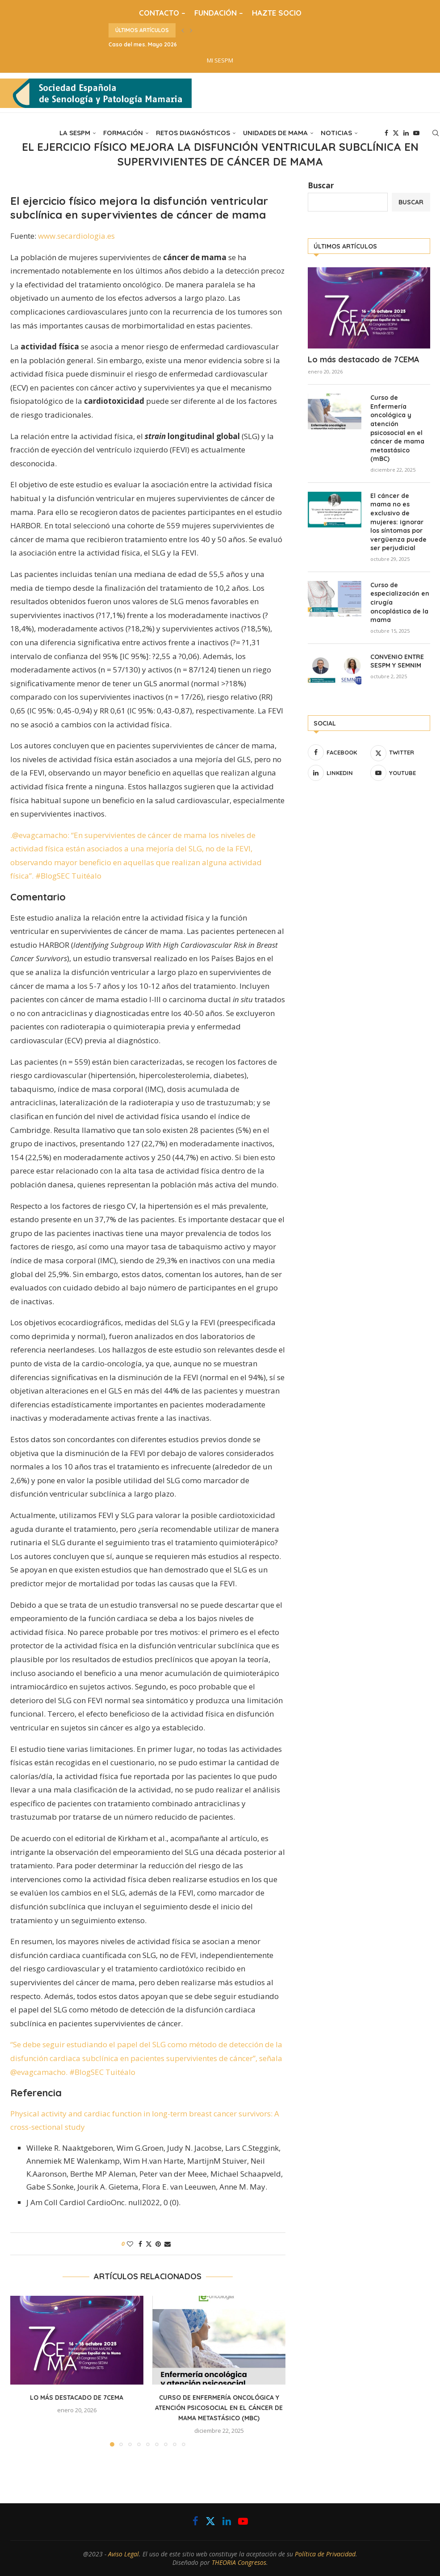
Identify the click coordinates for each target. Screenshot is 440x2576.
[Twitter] (396, 133)
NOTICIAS (336, 133)
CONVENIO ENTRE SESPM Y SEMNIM (397, 661)
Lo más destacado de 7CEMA (76, 2397)
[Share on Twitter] (149, 2244)
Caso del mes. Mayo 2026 (143, 44)
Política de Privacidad (325, 2554)
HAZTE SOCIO (277, 12)
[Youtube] (416, 133)
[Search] (435, 133)
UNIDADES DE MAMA (275, 133)
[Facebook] (386, 133)
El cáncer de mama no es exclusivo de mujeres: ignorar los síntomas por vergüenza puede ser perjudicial (398, 522)
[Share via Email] (167, 2244)
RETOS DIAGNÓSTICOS (193, 133)
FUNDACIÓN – (218, 12)
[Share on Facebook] (140, 2244)
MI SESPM (220, 60)
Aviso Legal (123, 2554)
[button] (182, 30)
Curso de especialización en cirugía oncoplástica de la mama (399, 602)
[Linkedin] (406, 133)
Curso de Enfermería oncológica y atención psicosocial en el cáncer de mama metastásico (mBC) (219, 2407)
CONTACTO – (162, 12)
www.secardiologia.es (76, 236)
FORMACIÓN (123, 133)
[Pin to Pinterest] (158, 2244)
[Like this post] (130, 2244)
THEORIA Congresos (239, 2562)
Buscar (321, 185)
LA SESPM (74, 133)
